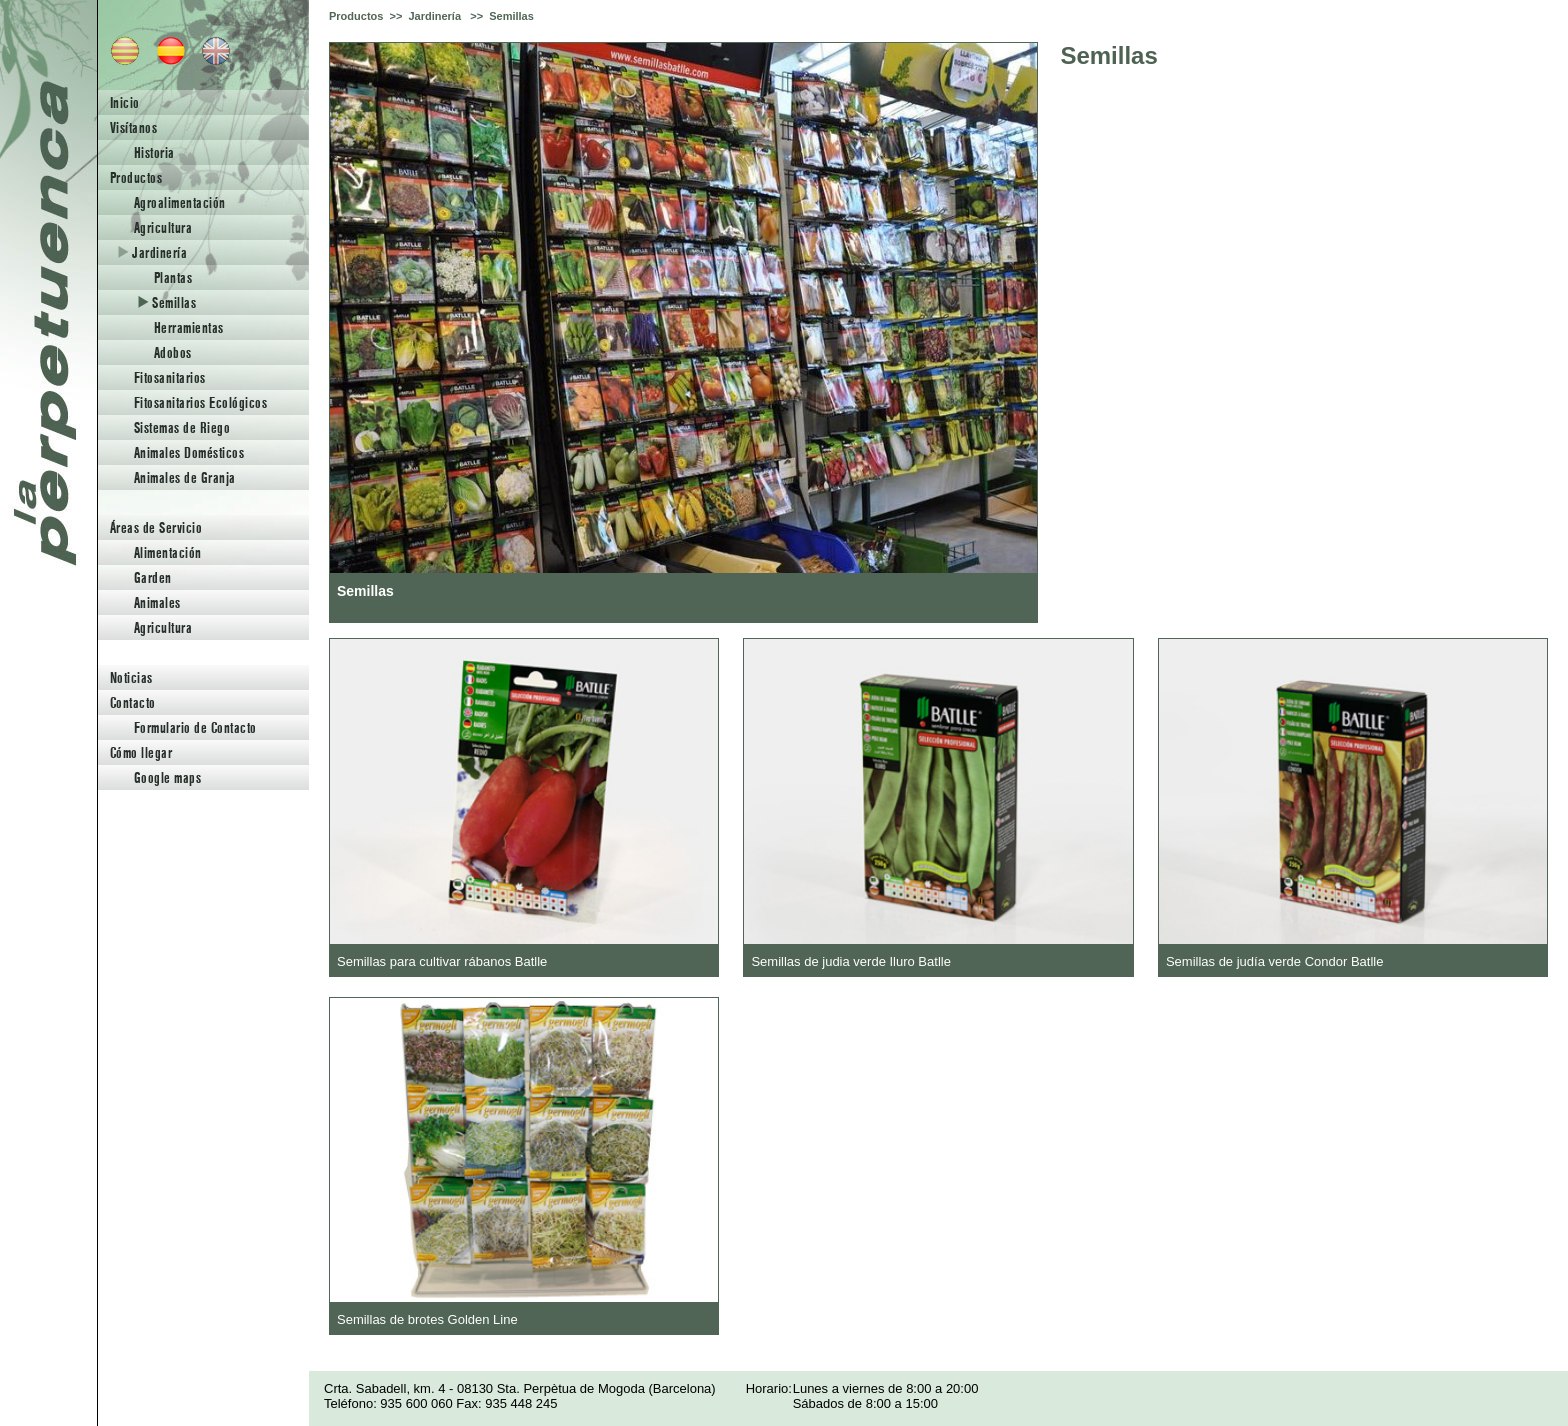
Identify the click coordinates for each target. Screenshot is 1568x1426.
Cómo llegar (141, 752)
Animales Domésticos (189, 452)
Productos (136, 177)
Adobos (173, 352)
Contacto (133, 702)
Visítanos (133, 127)
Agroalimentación (180, 202)
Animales (157, 602)
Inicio (125, 102)
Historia (154, 152)
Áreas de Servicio (156, 527)
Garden (153, 577)
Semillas (167, 302)
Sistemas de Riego (182, 427)
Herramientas (189, 327)
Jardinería (152, 252)
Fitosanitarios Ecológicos (200, 402)
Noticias (131, 677)
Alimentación (168, 552)
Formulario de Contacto (195, 727)
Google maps (167, 777)
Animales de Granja (185, 477)
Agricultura (163, 227)
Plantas (173, 277)
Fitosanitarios (170, 377)
